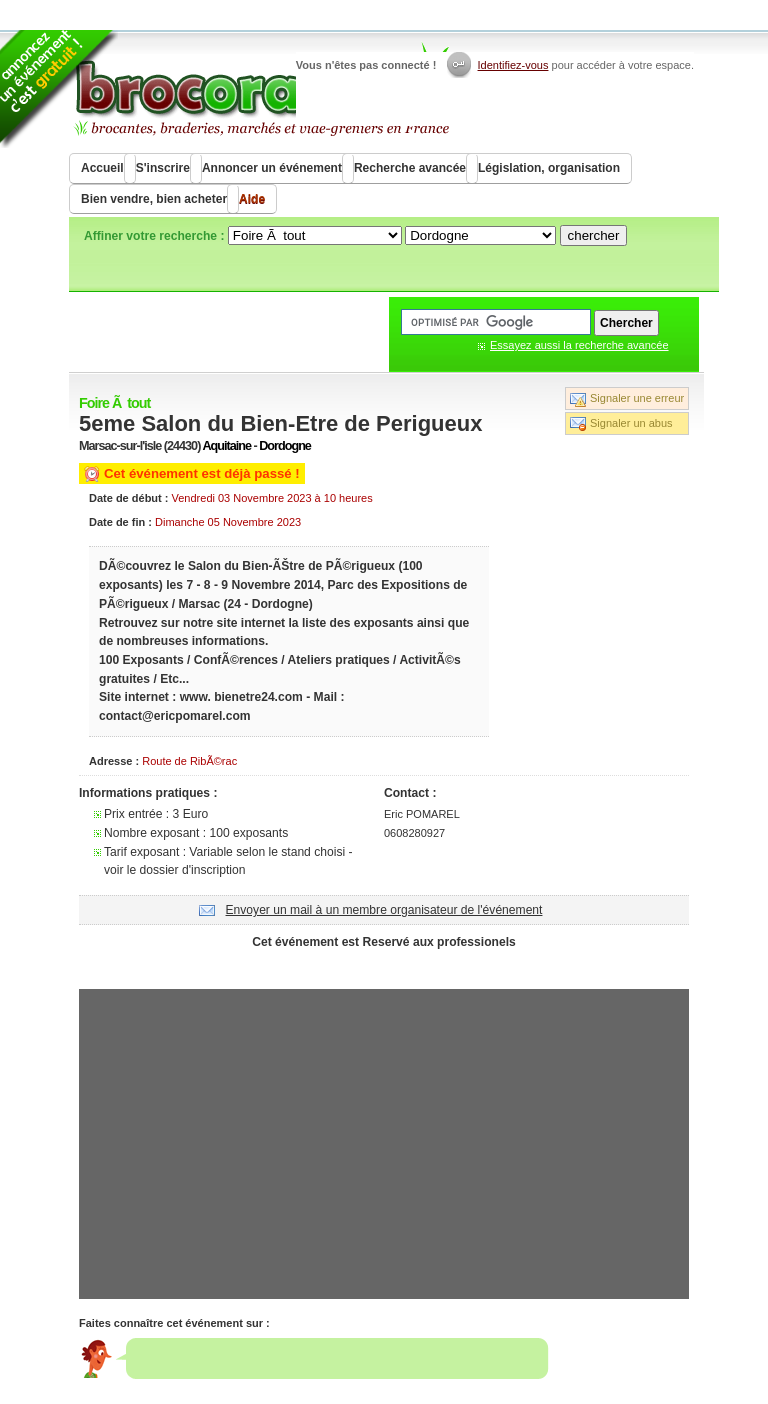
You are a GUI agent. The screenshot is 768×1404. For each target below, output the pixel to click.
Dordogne (285, 446)
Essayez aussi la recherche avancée (579, 345)
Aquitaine (226, 446)
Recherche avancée (410, 168)
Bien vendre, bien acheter (154, 199)
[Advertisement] (384, 966)
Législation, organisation (549, 168)
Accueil (102, 168)
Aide (252, 199)
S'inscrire (163, 168)
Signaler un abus (631, 423)
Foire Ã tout (114, 403)
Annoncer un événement (272, 168)
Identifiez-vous (513, 65)
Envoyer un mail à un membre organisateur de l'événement (384, 910)
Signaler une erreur (637, 398)
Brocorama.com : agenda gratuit (260, 90)
